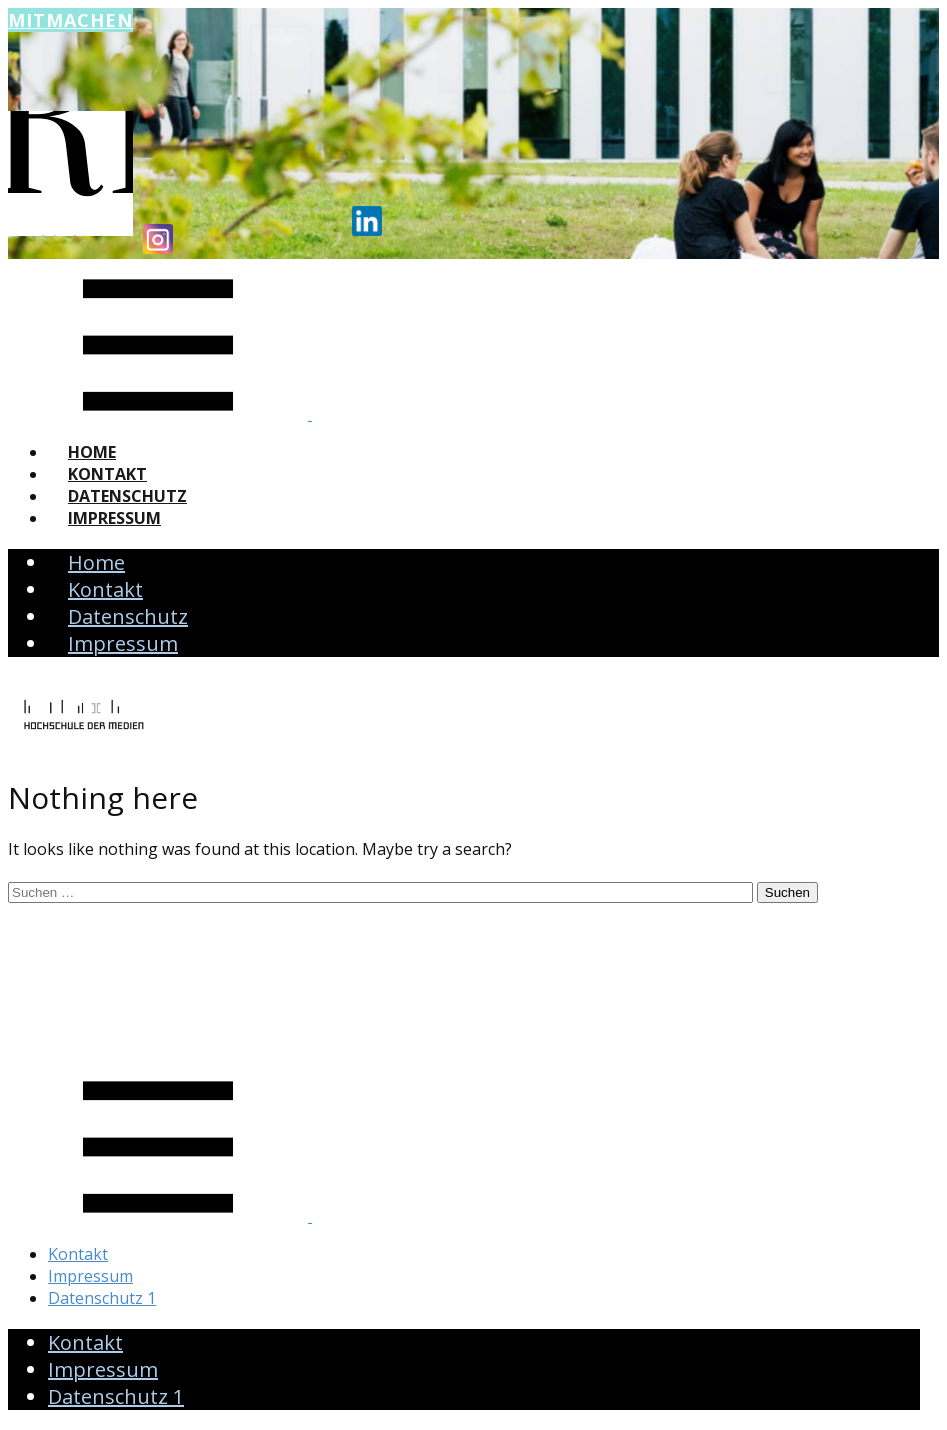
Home (92, 452)
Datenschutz (127, 496)
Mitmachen (70, 20)
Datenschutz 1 (102, 1298)
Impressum (114, 518)
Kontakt (107, 474)
